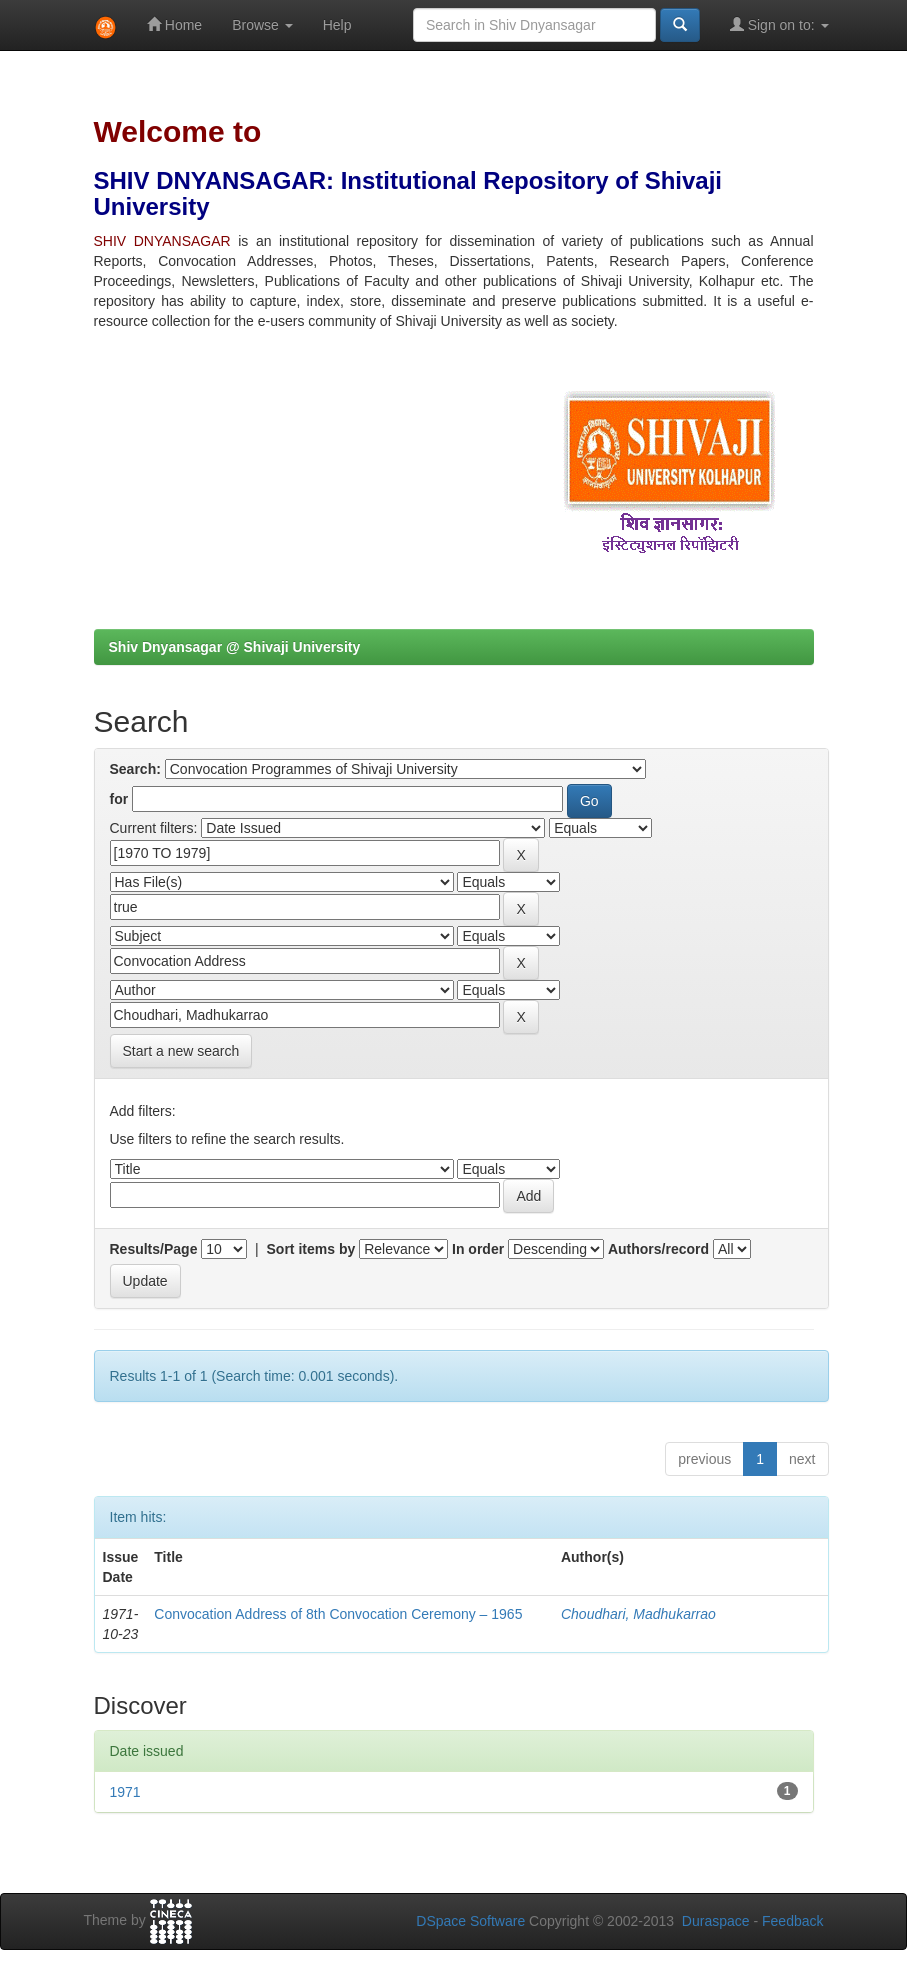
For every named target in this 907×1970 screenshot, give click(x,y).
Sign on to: (779, 24)
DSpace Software (470, 1921)
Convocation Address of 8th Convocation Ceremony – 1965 (338, 1614)
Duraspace (716, 1921)
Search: (135, 769)
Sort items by (311, 1249)
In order (478, 1249)
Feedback (792, 1921)
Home (174, 24)
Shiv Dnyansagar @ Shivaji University (235, 647)
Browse (262, 25)
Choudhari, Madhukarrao (638, 1614)
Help (337, 25)
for (119, 799)
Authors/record (658, 1249)
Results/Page (154, 1249)
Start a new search (181, 1051)
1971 (125, 1792)
